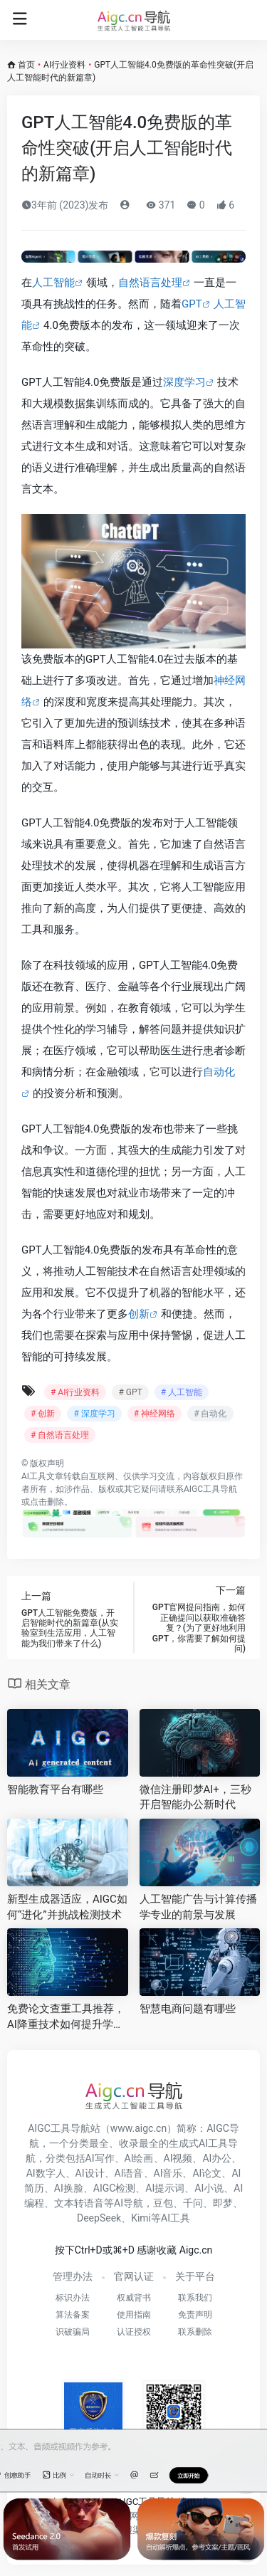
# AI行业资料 (75, 1392)
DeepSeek (99, 2218)
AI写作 (100, 2158)
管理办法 (73, 2276)
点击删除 (47, 1502)
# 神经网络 (154, 1414)
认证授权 (134, 2332)
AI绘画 (139, 2158)
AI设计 (90, 2173)
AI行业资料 (64, 65)
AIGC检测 (114, 2188)
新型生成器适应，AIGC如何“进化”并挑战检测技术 (67, 1906)
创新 (139, 1314)
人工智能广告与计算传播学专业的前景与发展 (198, 1906)
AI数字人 (46, 2173)
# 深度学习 (94, 1414)
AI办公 (216, 2158)
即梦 (223, 2203)
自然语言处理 (150, 282)
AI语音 (129, 2173)
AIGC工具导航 (210, 1489)
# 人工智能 (181, 1392)
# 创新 (43, 1414)
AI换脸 (68, 2188)
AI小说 (209, 2188)
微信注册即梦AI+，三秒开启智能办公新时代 (195, 1797)
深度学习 (184, 382)
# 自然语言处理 (60, 1435)
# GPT (130, 1392)
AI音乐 (168, 2173)
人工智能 (53, 282)
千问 (193, 2203)
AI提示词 (164, 2188)
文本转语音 (79, 2203)
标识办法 (73, 2298)
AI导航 (128, 2203)
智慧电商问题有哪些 (188, 2008)
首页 (26, 65)
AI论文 (206, 2173)
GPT (192, 304)
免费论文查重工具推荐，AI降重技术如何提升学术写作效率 (66, 2017)
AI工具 (33, 1476)
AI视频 (178, 2158)
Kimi (141, 2218)
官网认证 (134, 2276)
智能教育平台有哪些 (55, 1789)
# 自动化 (210, 1414)
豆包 (163, 2203)
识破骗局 (73, 2332)
